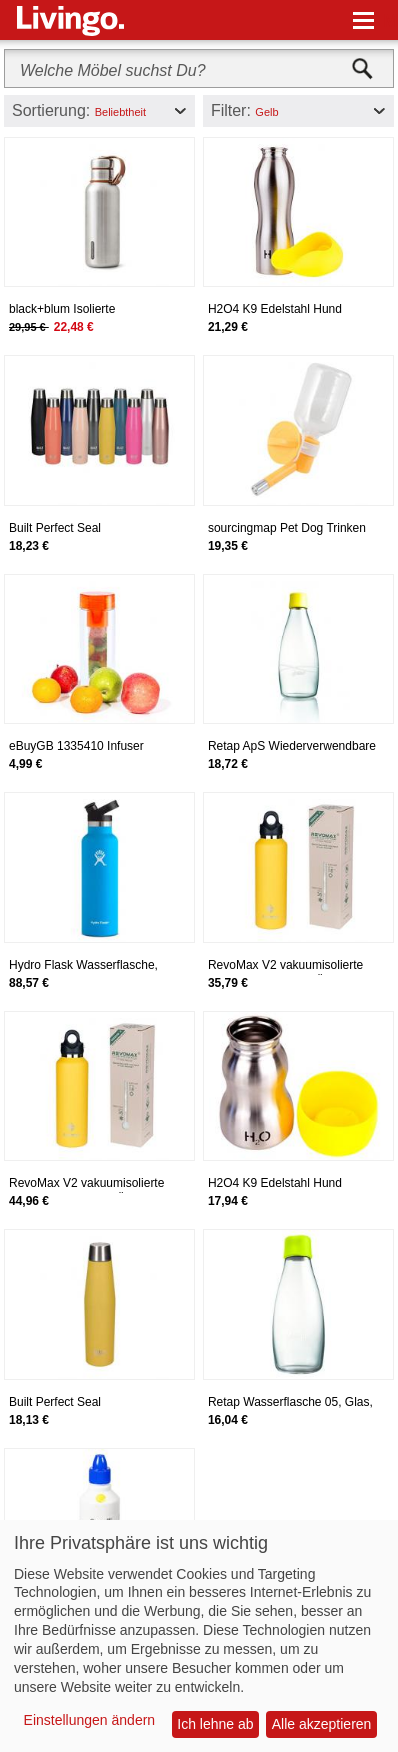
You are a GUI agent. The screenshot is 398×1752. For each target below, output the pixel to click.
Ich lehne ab (215, 1724)
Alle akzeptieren (322, 1724)
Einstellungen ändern (90, 1720)
